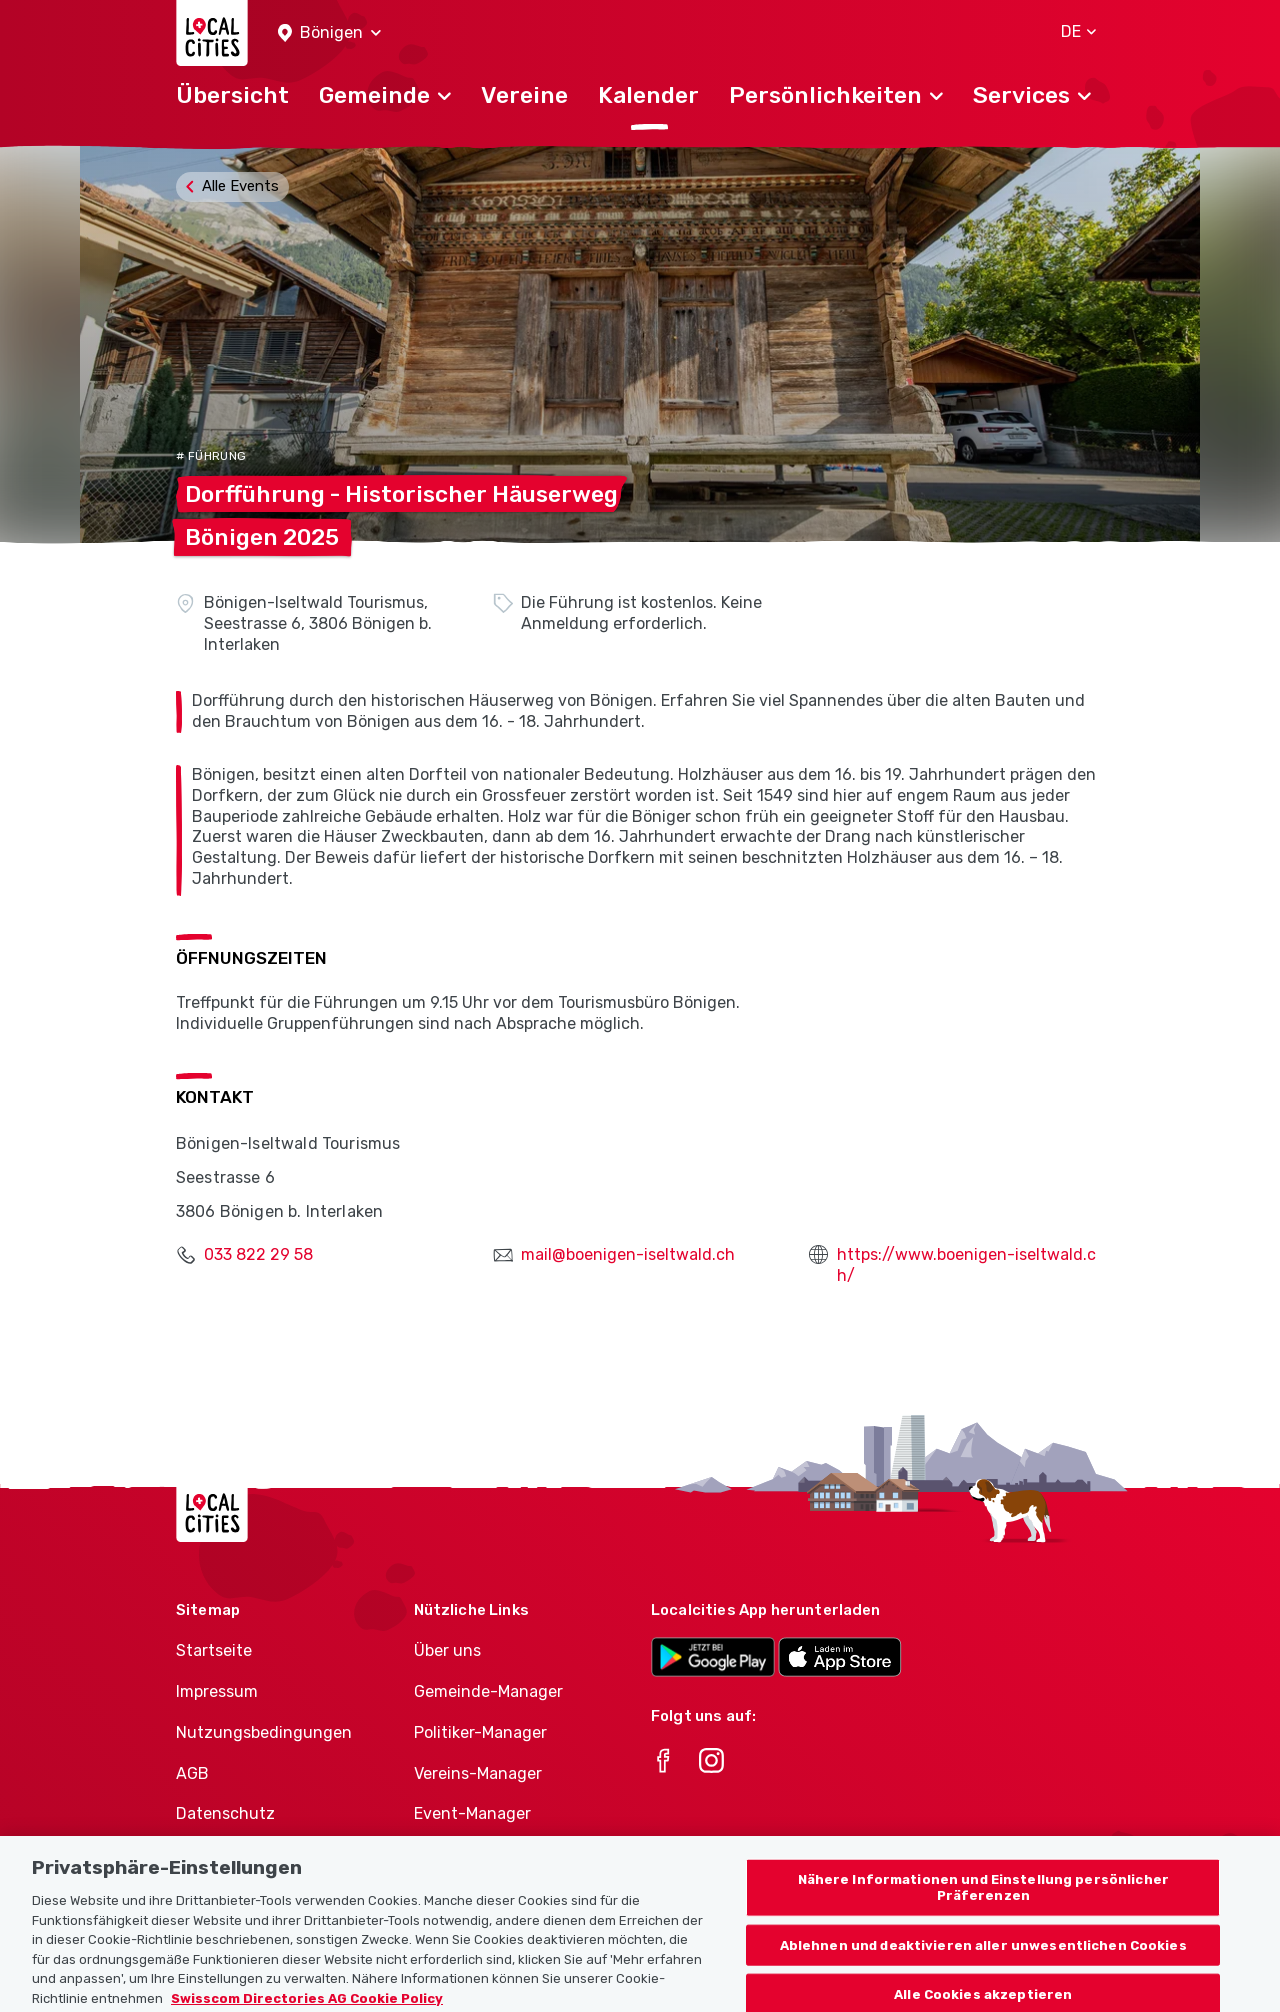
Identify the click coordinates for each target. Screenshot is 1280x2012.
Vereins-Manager (478, 1773)
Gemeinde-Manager (488, 1691)
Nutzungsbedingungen (264, 1732)
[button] (329, 33)
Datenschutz (225, 1813)
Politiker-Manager (480, 1732)
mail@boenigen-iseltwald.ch (628, 1254)
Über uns (447, 1650)
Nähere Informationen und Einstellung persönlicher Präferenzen (983, 1905)
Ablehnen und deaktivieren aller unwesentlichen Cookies (983, 1962)
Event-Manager (472, 1813)
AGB (192, 1773)
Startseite (214, 1650)
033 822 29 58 (258, 1254)
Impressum (217, 1691)
